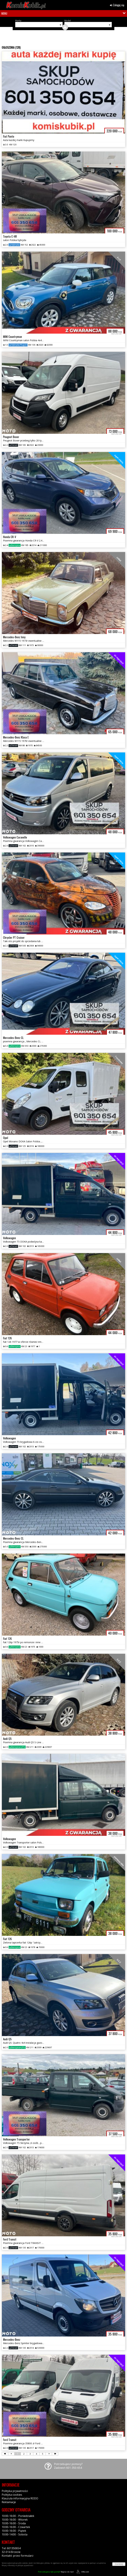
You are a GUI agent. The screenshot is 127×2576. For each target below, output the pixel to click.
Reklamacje (9, 2502)
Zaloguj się (117, 5)
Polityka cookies (12, 2495)
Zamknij (119, 2564)
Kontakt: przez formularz (17, 2555)
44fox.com (82, 2572)
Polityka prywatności (15, 2491)
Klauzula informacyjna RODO (20, 2498)
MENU (4, 13)
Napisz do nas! (56, 2571)
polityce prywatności (25, 2565)
